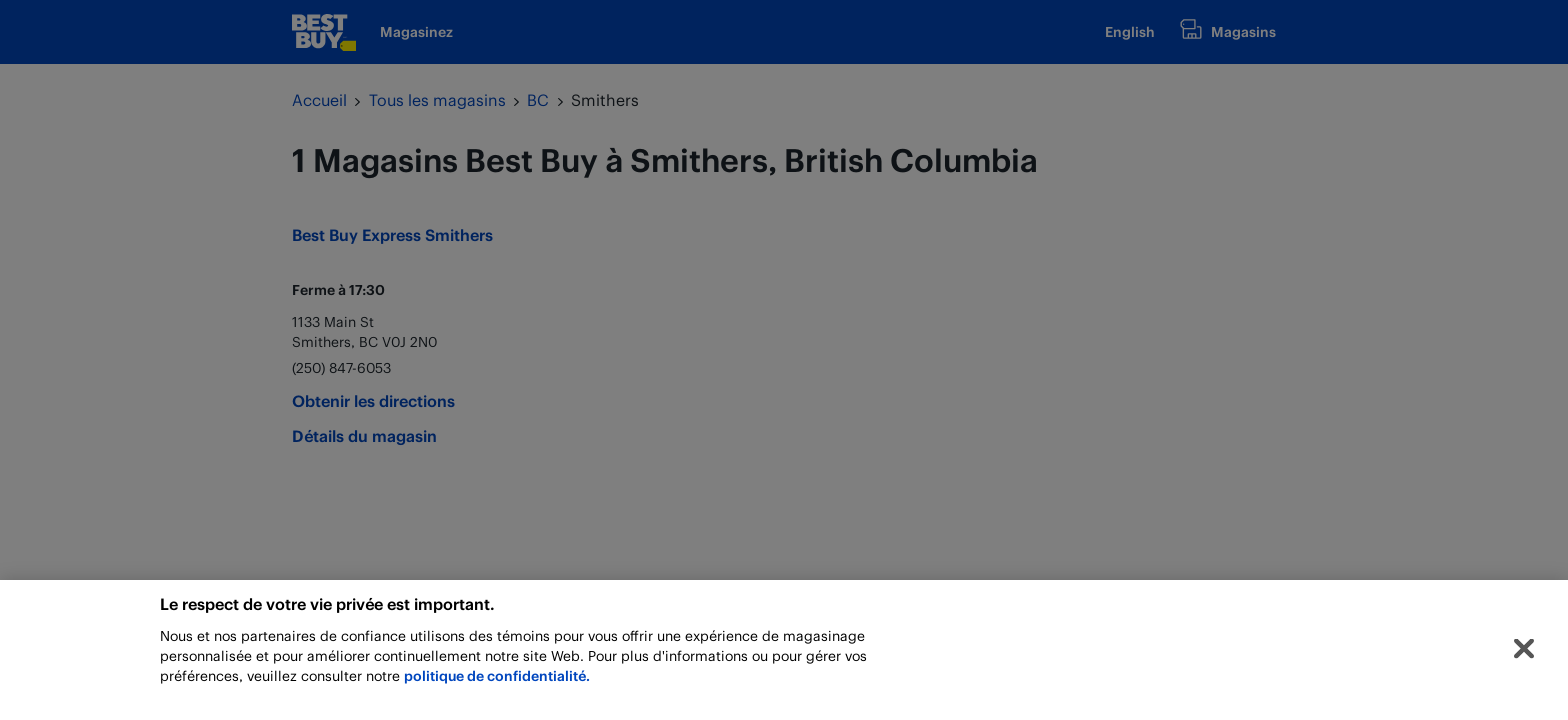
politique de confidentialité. (497, 678)
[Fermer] (1524, 651)
